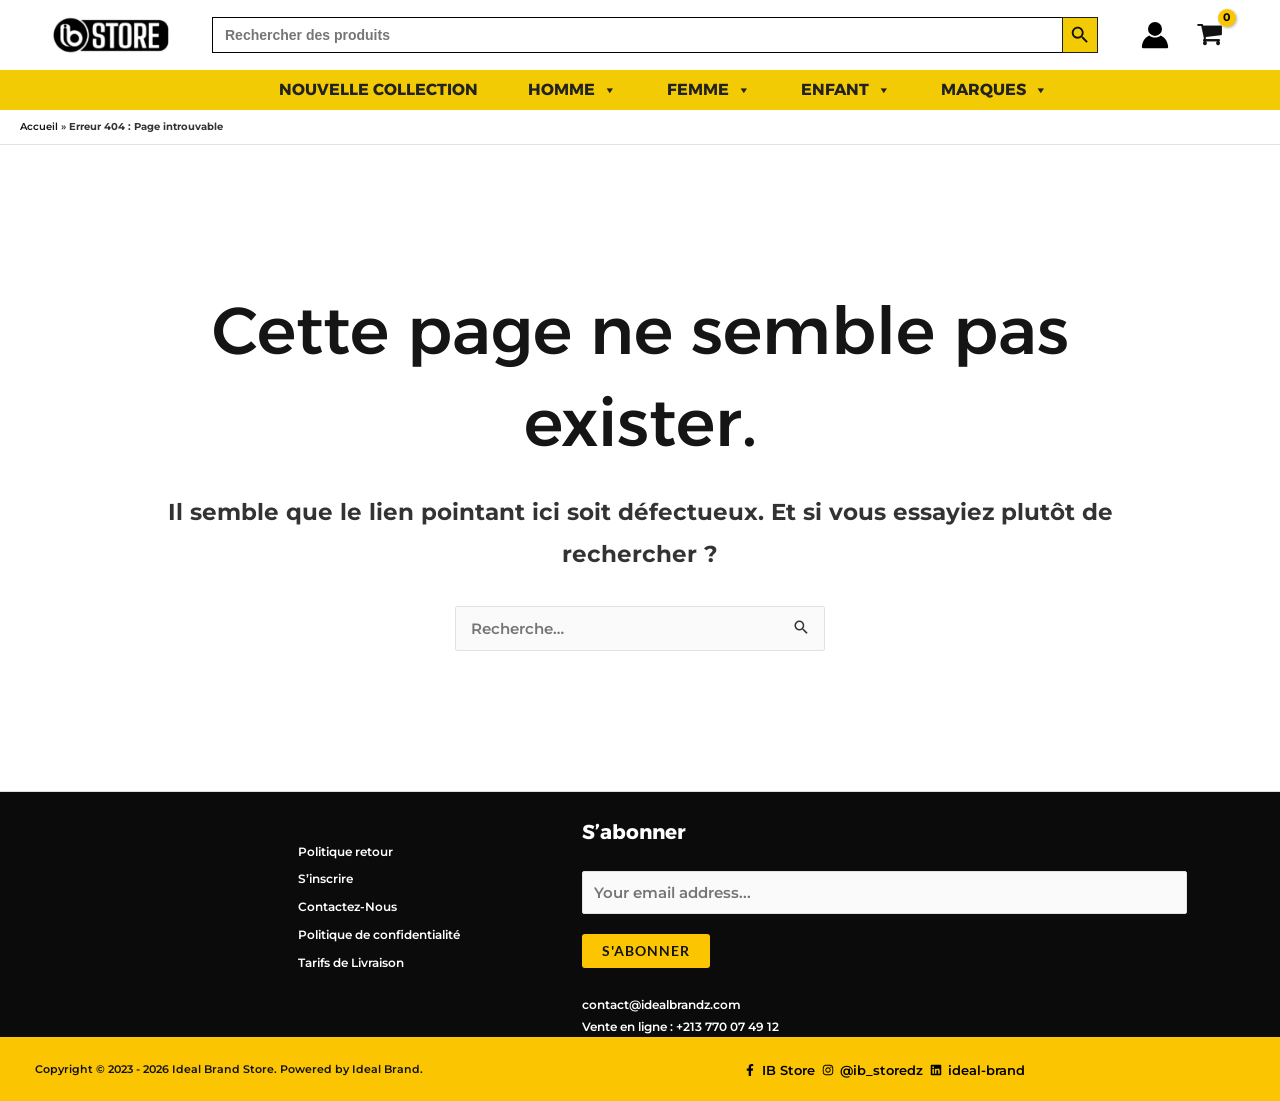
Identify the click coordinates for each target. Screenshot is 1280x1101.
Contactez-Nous (347, 906)
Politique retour (345, 851)
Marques (994, 90)
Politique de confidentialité (379, 934)
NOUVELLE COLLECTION (378, 89)
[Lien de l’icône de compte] (1155, 35)
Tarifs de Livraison (351, 962)
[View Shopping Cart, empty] (1209, 34)
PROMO (1130, 89)
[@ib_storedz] (872, 1070)
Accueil (39, 126)
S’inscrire (325, 878)
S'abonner (646, 950)
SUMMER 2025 (169, 89)
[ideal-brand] (977, 1070)
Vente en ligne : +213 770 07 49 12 (680, 1026)
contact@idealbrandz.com (661, 1004)
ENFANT (846, 90)
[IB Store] (779, 1070)
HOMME (572, 90)
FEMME (709, 90)
